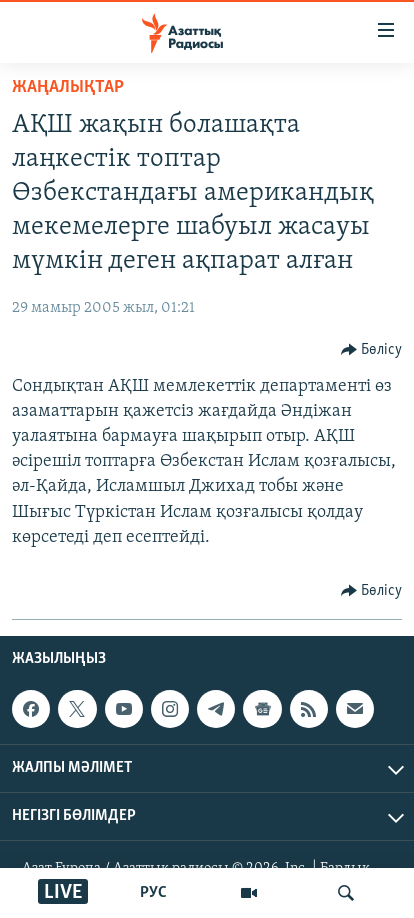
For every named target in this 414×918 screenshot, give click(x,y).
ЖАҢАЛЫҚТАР (68, 87)
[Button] (372, 350)
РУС (153, 893)
